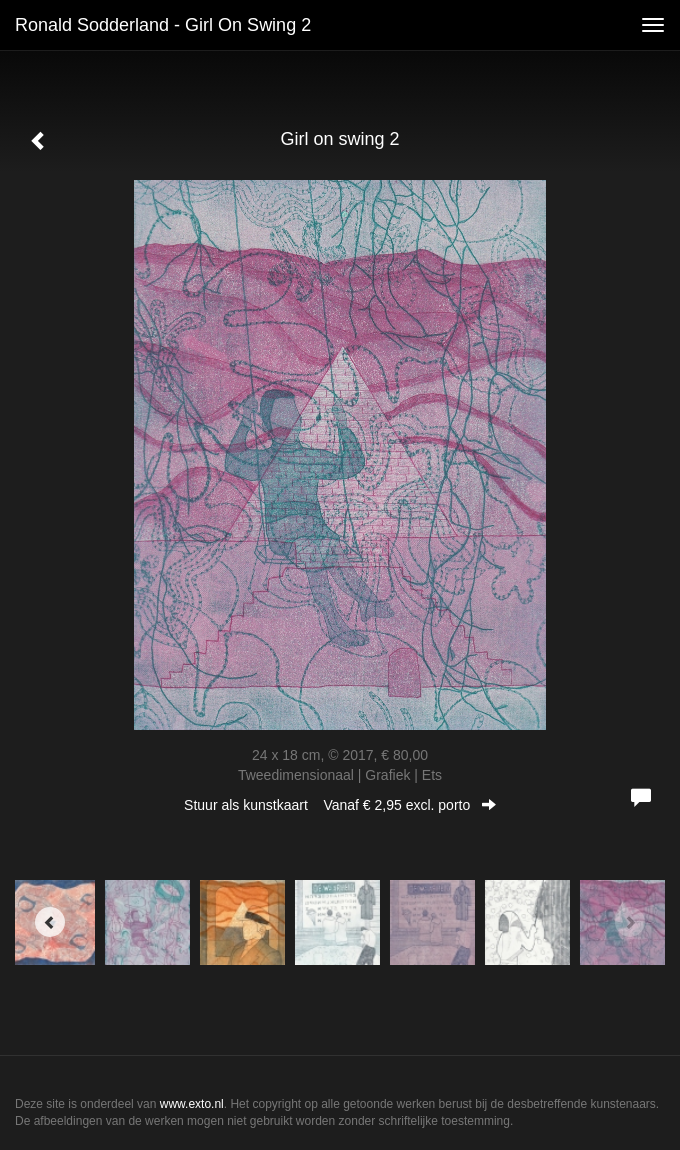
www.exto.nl (192, 1104)
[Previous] (50, 922)
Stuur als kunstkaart (340, 805)
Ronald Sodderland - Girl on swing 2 (163, 25)
